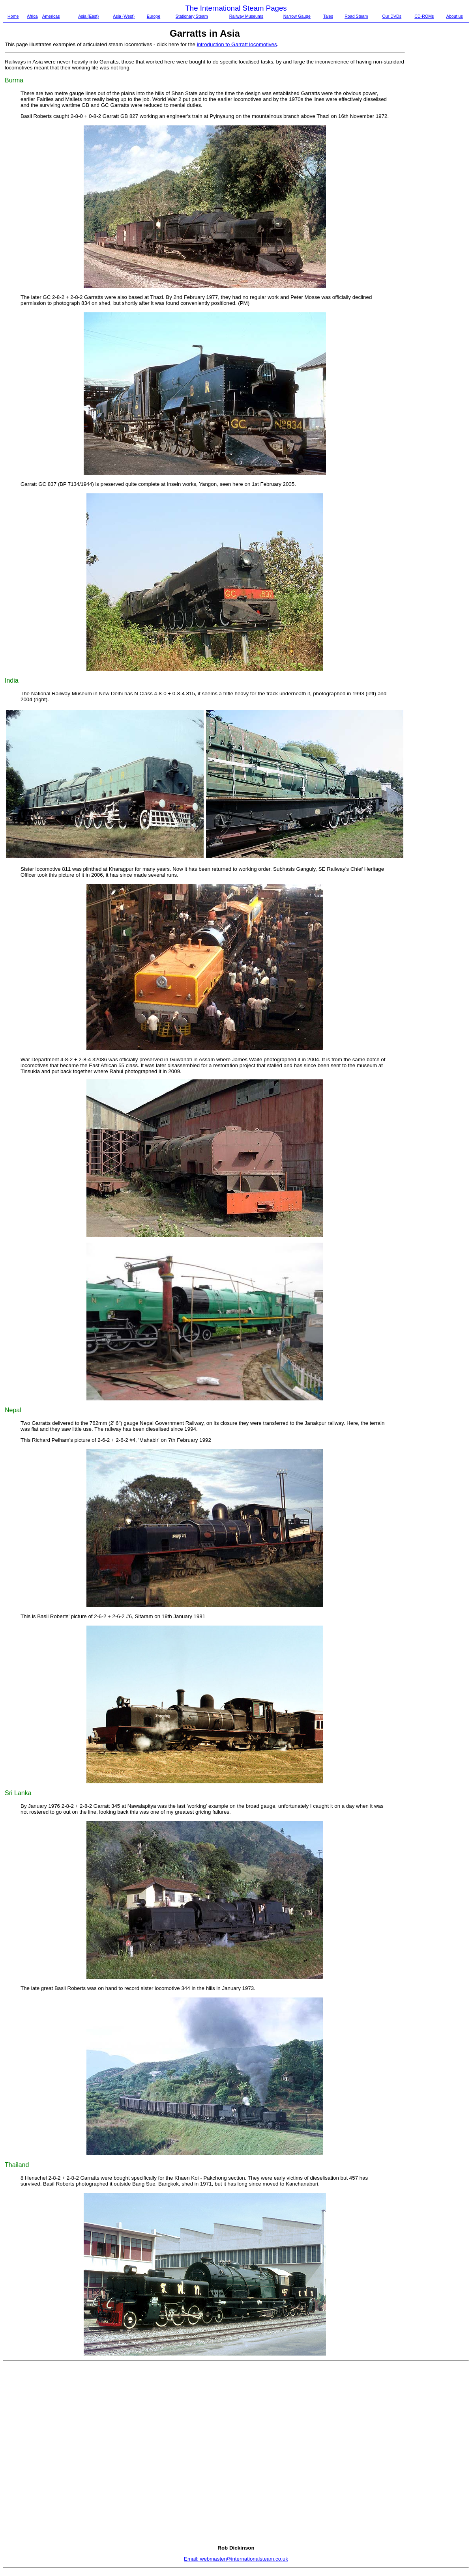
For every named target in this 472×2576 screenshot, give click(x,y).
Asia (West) (124, 16)
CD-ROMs (424, 16)
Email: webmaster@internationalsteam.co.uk (236, 2559)
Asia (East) (88, 16)
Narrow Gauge (297, 16)
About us (454, 16)
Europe (153, 16)
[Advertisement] (438, 159)
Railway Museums (246, 16)
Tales (328, 16)
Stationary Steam (192, 16)
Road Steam (356, 16)
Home (13, 16)
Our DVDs (392, 16)
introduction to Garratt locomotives (237, 44)
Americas (51, 16)
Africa (32, 16)
